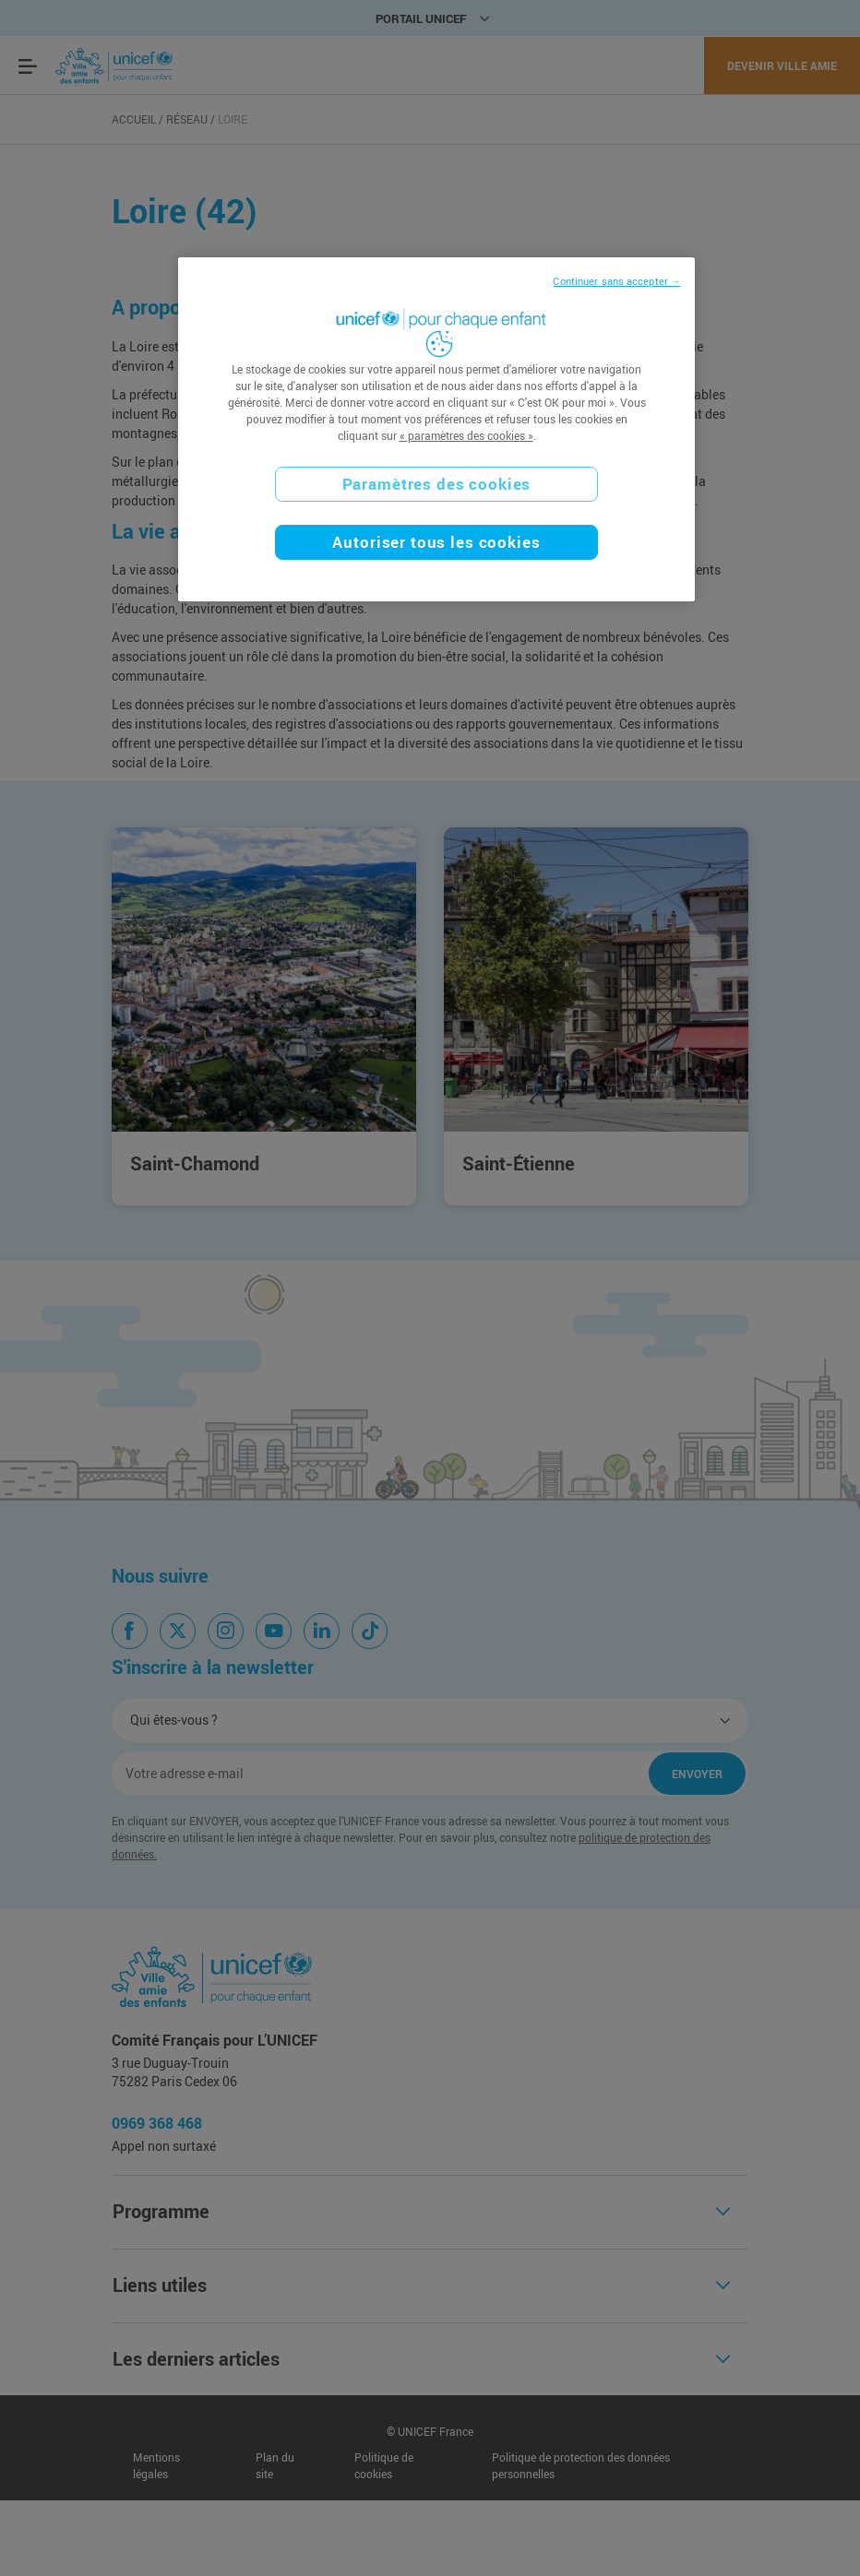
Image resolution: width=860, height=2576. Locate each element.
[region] (436, 429)
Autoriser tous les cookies (436, 541)
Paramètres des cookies (437, 483)
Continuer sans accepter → (616, 281)
